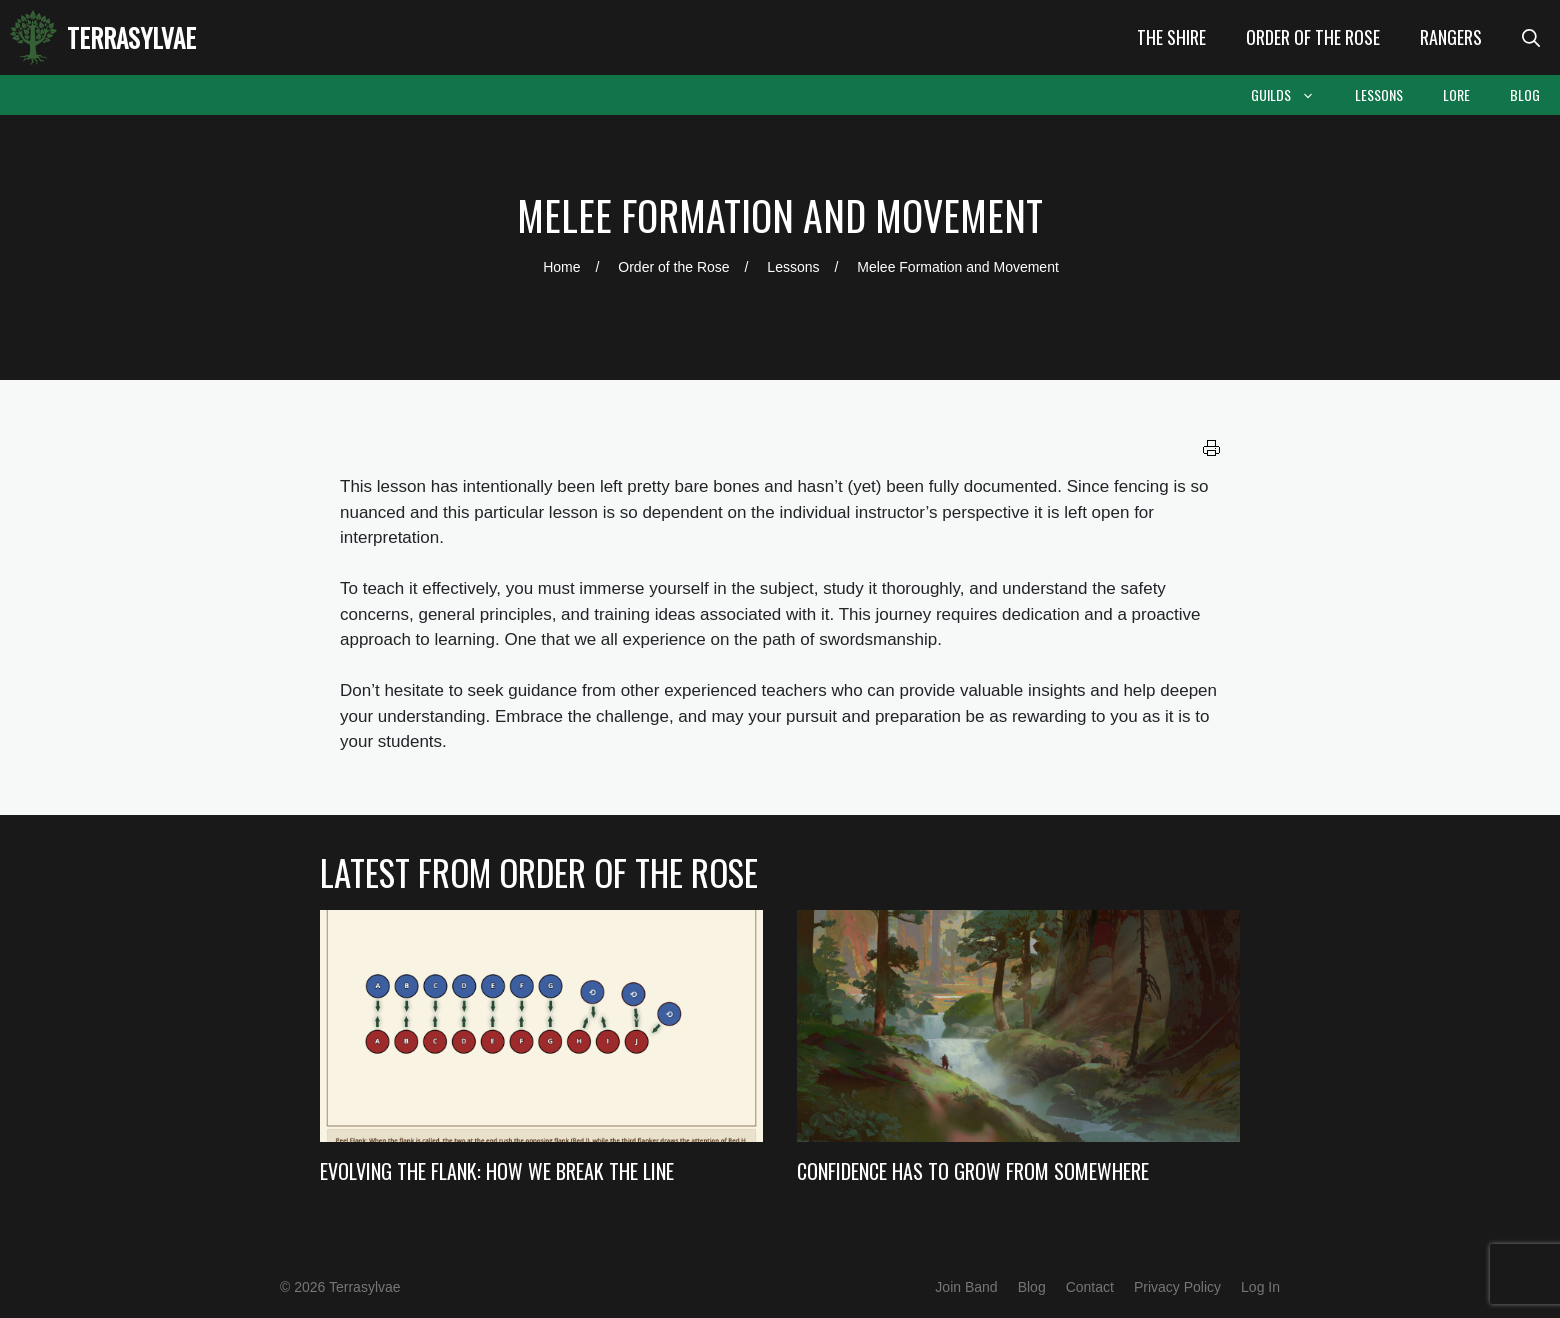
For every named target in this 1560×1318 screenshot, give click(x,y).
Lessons (1379, 94)
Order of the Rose (1313, 37)
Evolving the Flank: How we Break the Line (497, 1171)
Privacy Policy (1177, 1287)
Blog (1525, 94)
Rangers (1451, 37)
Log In (1260, 1287)
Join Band (966, 1287)
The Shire (1171, 37)
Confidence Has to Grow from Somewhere (973, 1171)
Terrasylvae (131, 37)
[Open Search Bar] (1531, 37)
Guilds (1293, 95)
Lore (1456, 94)
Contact (1090, 1287)
